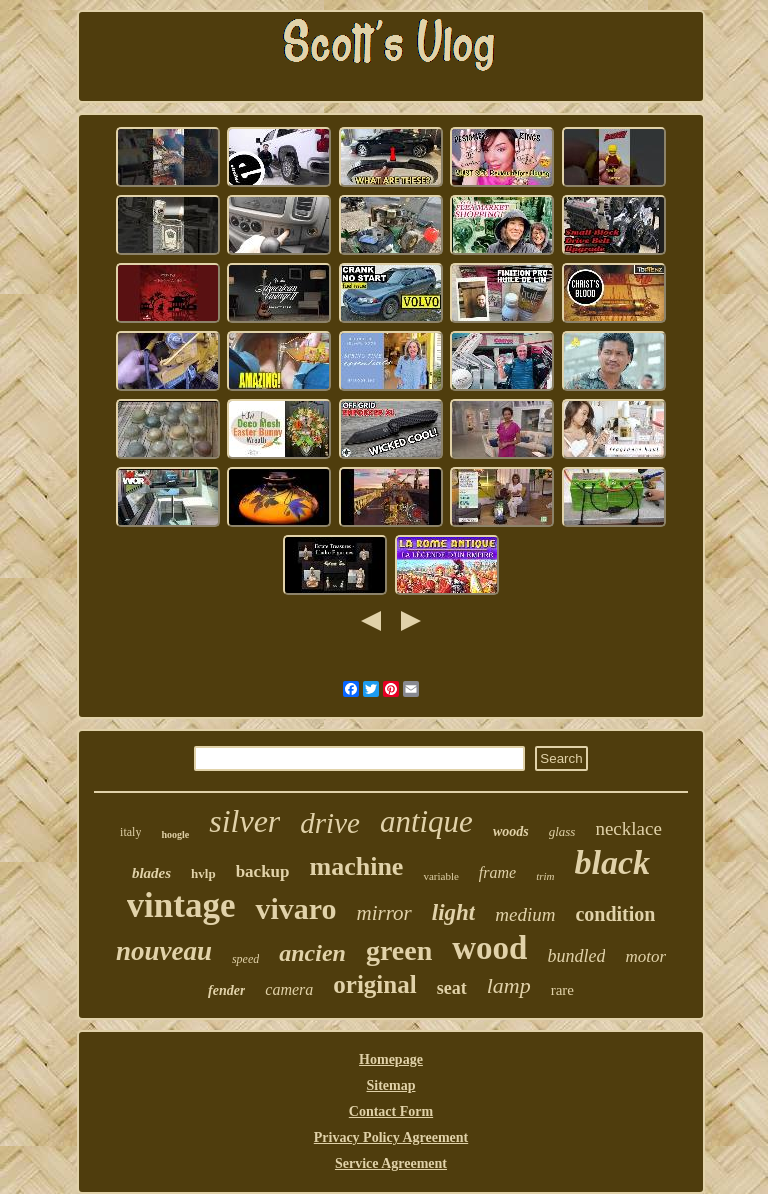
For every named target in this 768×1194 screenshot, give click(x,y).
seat (452, 988)
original (374, 984)
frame (497, 872)
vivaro (295, 908)
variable (440, 876)
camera (289, 989)
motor (645, 956)
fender (226, 990)
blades (151, 873)
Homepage (391, 1059)
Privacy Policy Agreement (391, 1137)
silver (244, 821)
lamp (509, 985)
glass (562, 831)
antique (426, 821)
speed (245, 959)
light (453, 912)
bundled (576, 956)
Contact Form (391, 1111)
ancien (312, 953)
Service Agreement (391, 1163)
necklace (628, 828)
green (399, 950)
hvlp (203, 873)
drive (330, 823)
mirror (384, 913)
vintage (181, 905)
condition (615, 914)
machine (357, 866)
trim (545, 876)
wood (489, 948)
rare (562, 990)
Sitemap (390, 1085)
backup (263, 871)
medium (525, 914)
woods (511, 831)
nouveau (164, 951)
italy (130, 832)
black (613, 862)
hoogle (175, 834)
